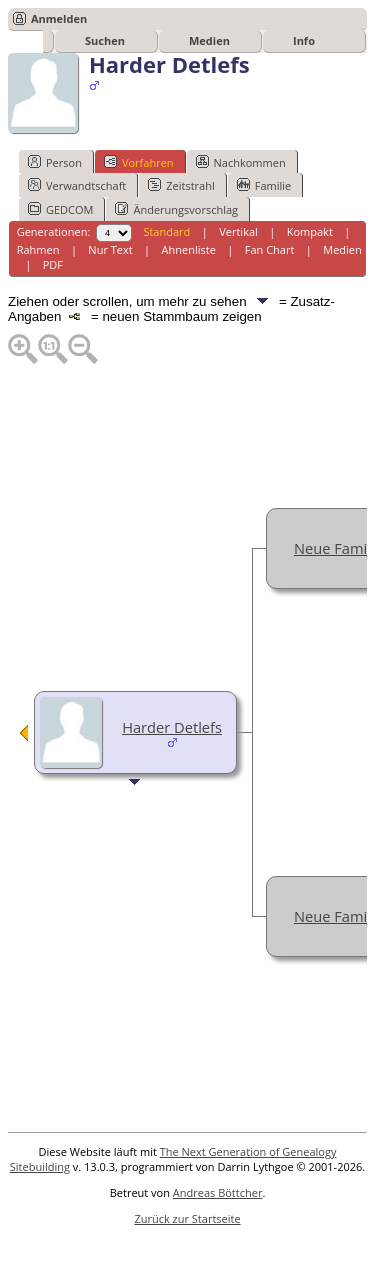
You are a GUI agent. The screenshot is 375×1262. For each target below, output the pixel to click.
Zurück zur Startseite (187, 1218)
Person (55, 162)
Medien (209, 40)
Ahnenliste (189, 249)
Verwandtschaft (77, 185)
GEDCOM (60, 209)
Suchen (105, 40)
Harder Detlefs (172, 727)
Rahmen (38, 249)
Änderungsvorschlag (176, 209)
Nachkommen (241, 162)
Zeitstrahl (181, 185)
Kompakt (310, 231)
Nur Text (110, 249)
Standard (166, 231)
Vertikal (238, 231)
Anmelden (59, 18)
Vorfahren (139, 162)
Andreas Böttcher (218, 1192)
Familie (264, 185)
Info (304, 40)
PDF (53, 264)
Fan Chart (270, 249)
